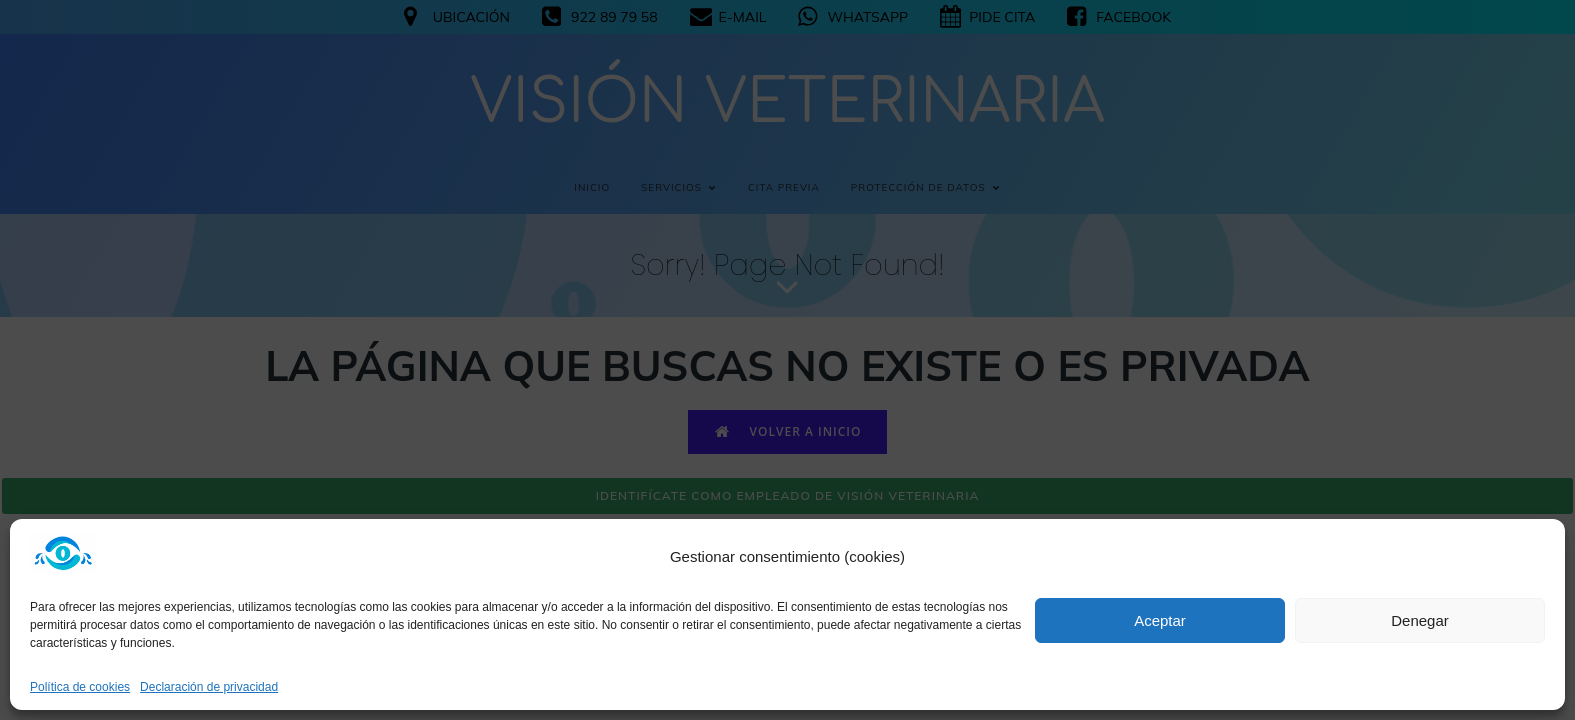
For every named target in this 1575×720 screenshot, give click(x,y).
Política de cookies (80, 687)
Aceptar (1160, 620)
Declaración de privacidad (209, 687)
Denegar (1420, 620)
